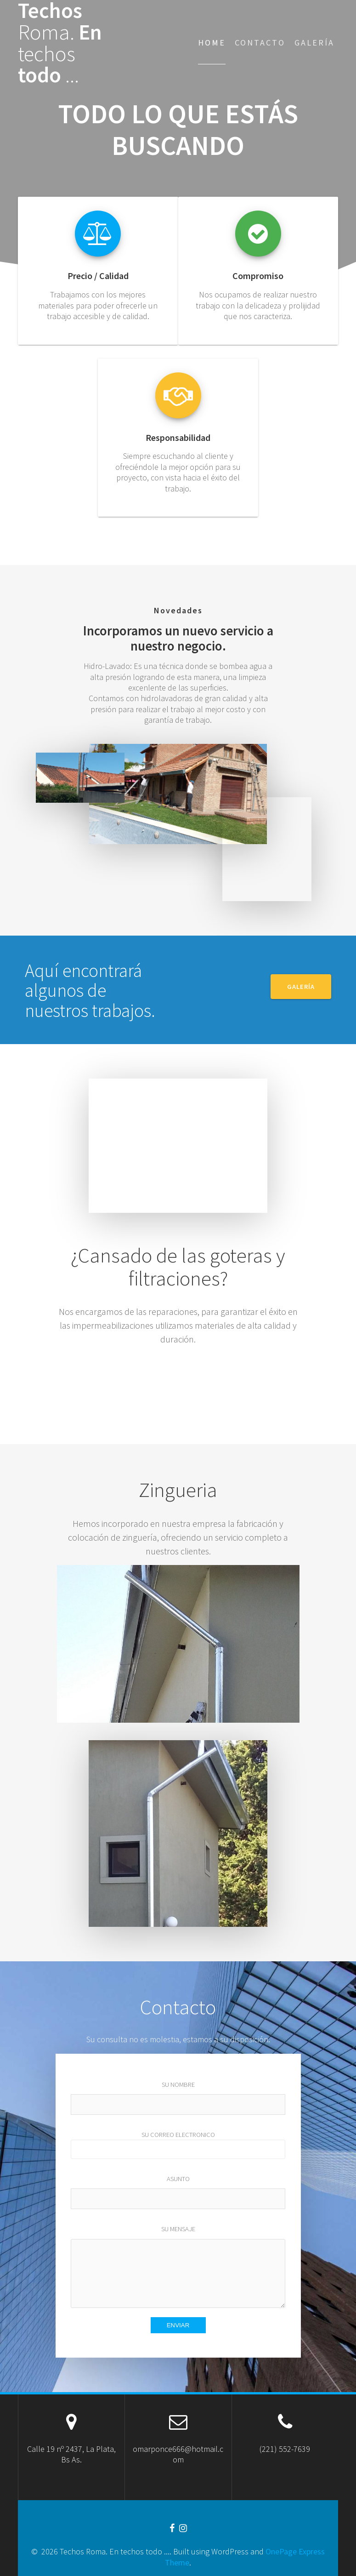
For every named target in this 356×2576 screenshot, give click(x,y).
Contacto (260, 42)
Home (212, 42)
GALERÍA (301, 986)
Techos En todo (60, 43)
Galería (314, 42)
